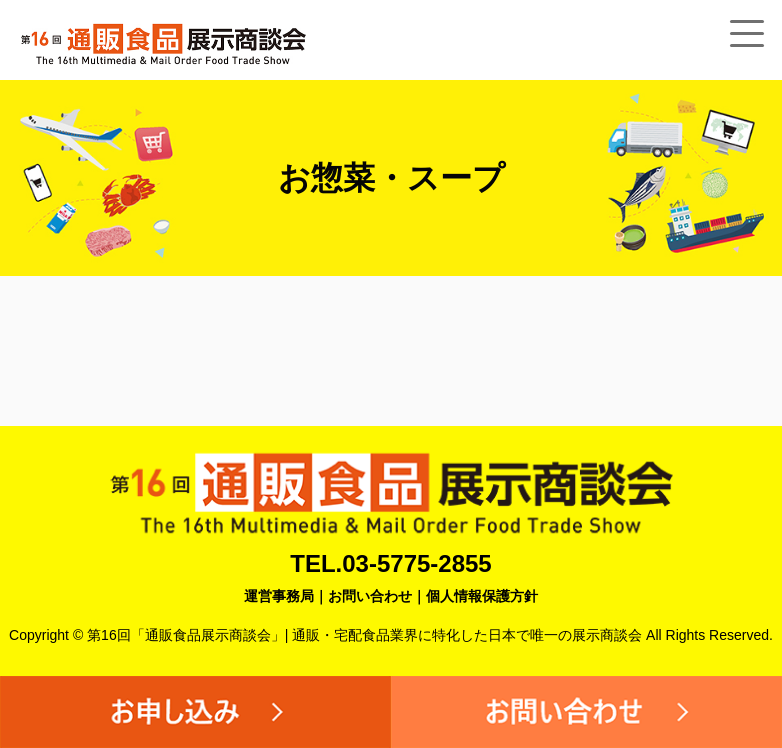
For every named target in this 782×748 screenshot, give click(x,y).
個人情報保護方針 (482, 596)
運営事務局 (279, 596)
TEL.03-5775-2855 (390, 563)
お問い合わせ (370, 596)
